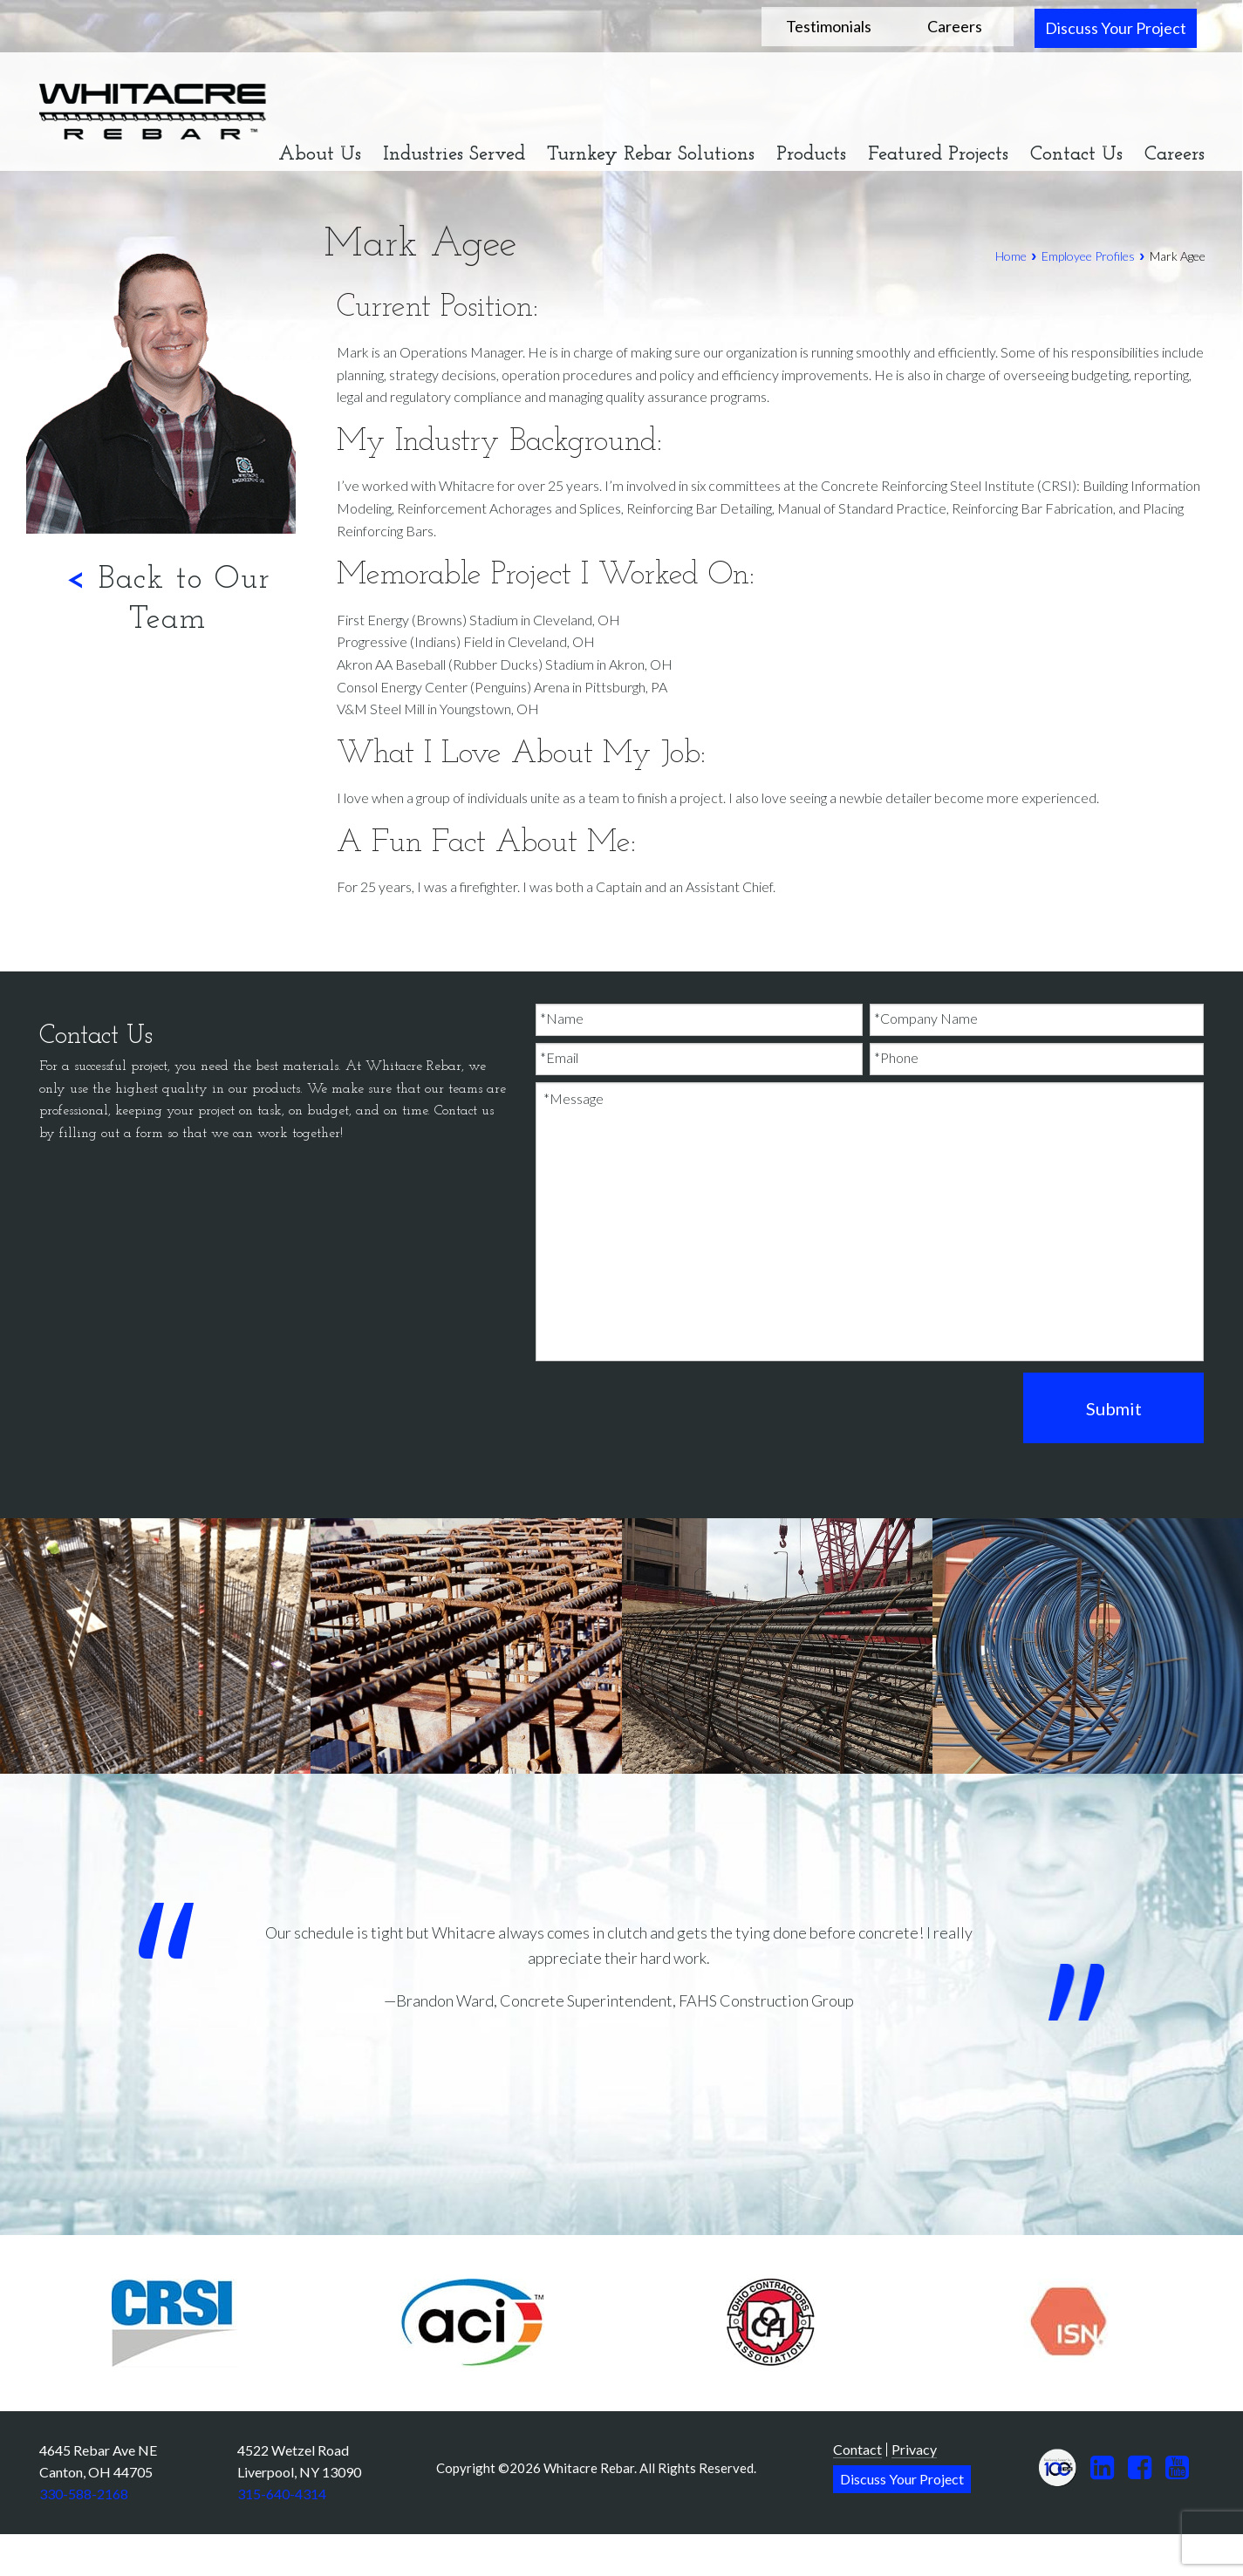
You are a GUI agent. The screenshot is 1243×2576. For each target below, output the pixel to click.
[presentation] (668, 1409)
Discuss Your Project (1115, 27)
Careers (954, 26)
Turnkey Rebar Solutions (651, 155)
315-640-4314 (281, 2493)
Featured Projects (938, 155)
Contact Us (1076, 155)
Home (1011, 256)
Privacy (914, 2449)
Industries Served (454, 155)
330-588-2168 (83, 2493)
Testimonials (828, 26)
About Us (319, 155)
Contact (857, 2449)
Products (811, 155)
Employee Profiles (1088, 256)
